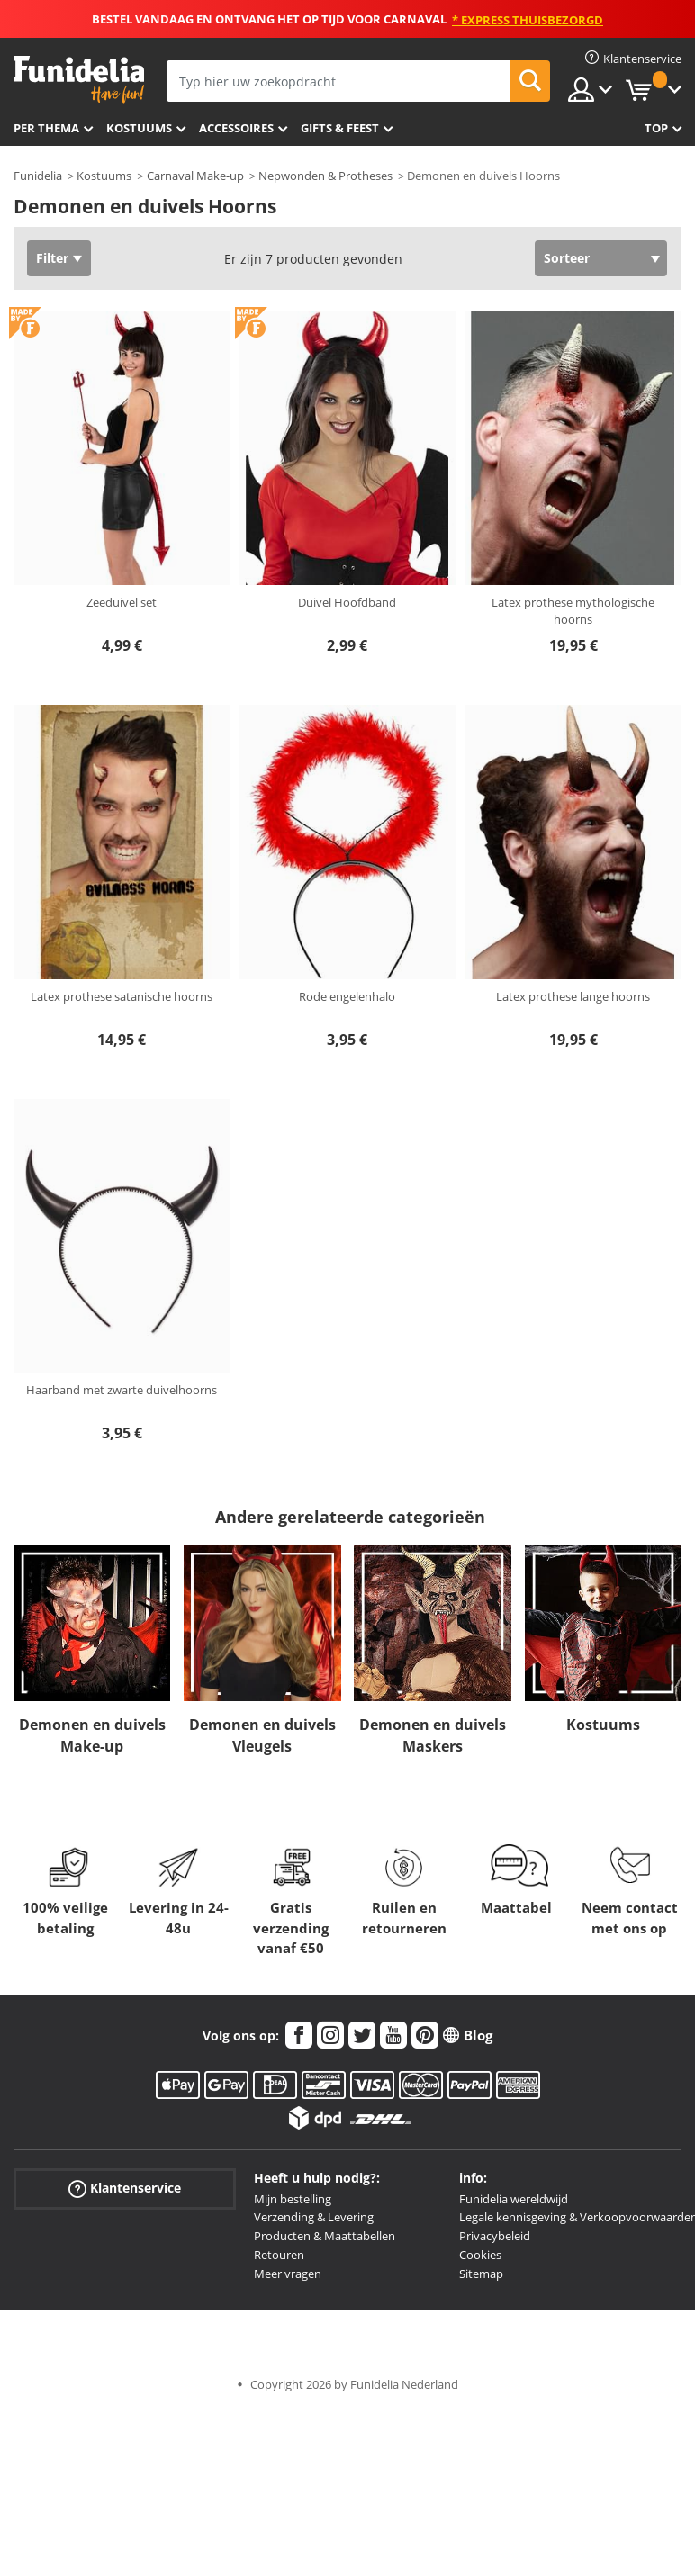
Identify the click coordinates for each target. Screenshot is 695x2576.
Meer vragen (287, 2273)
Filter (52, 257)
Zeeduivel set (121, 602)
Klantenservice (124, 2187)
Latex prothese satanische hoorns (121, 996)
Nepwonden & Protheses (325, 175)
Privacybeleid (494, 2236)
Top (656, 128)
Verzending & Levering (314, 2217)
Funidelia (38, 175)
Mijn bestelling (292, 2199)
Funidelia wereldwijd (513, 2199)
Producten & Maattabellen (324, 2236)
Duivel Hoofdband (347, 602)
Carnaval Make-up (195, 175)
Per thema (46, 128)
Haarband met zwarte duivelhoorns (121, 1390)
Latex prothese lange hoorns (573, 996)
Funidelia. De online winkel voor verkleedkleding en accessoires (79, 80)
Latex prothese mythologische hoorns (573, 611)
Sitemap (481, 2273)
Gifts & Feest (340, 128)
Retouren (279, 2255)
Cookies (480, 2255)
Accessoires (236, 128)
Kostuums (139, 128)
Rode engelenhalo (347, 996)
